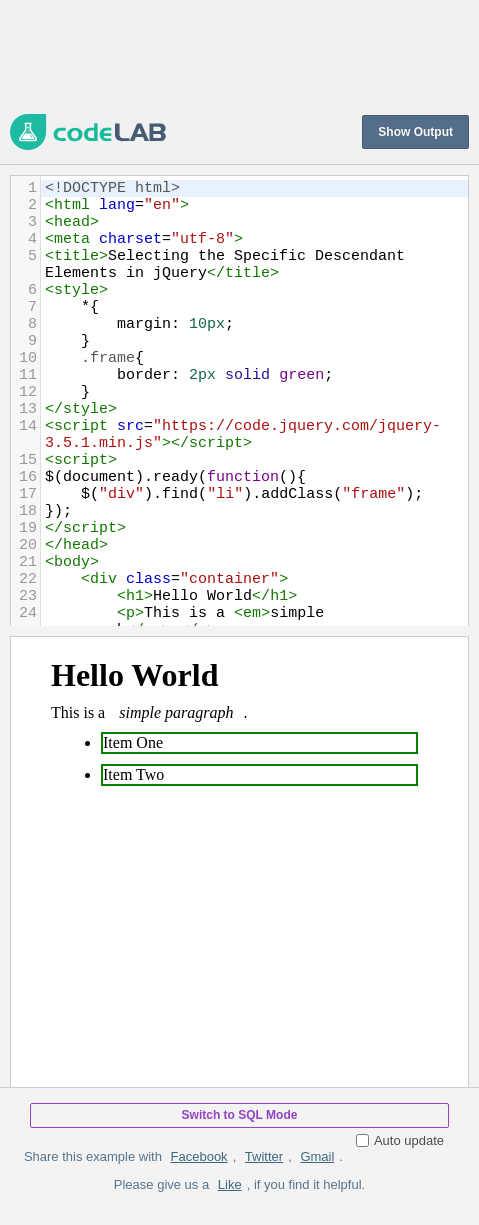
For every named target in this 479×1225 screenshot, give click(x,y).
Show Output (415, 132)
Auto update (400, 1140)
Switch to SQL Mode (240, 1115)
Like (230, 1184)
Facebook (199, 1156)
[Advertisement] (239, 55)
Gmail (317, 1156)
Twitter (264, 1156)
